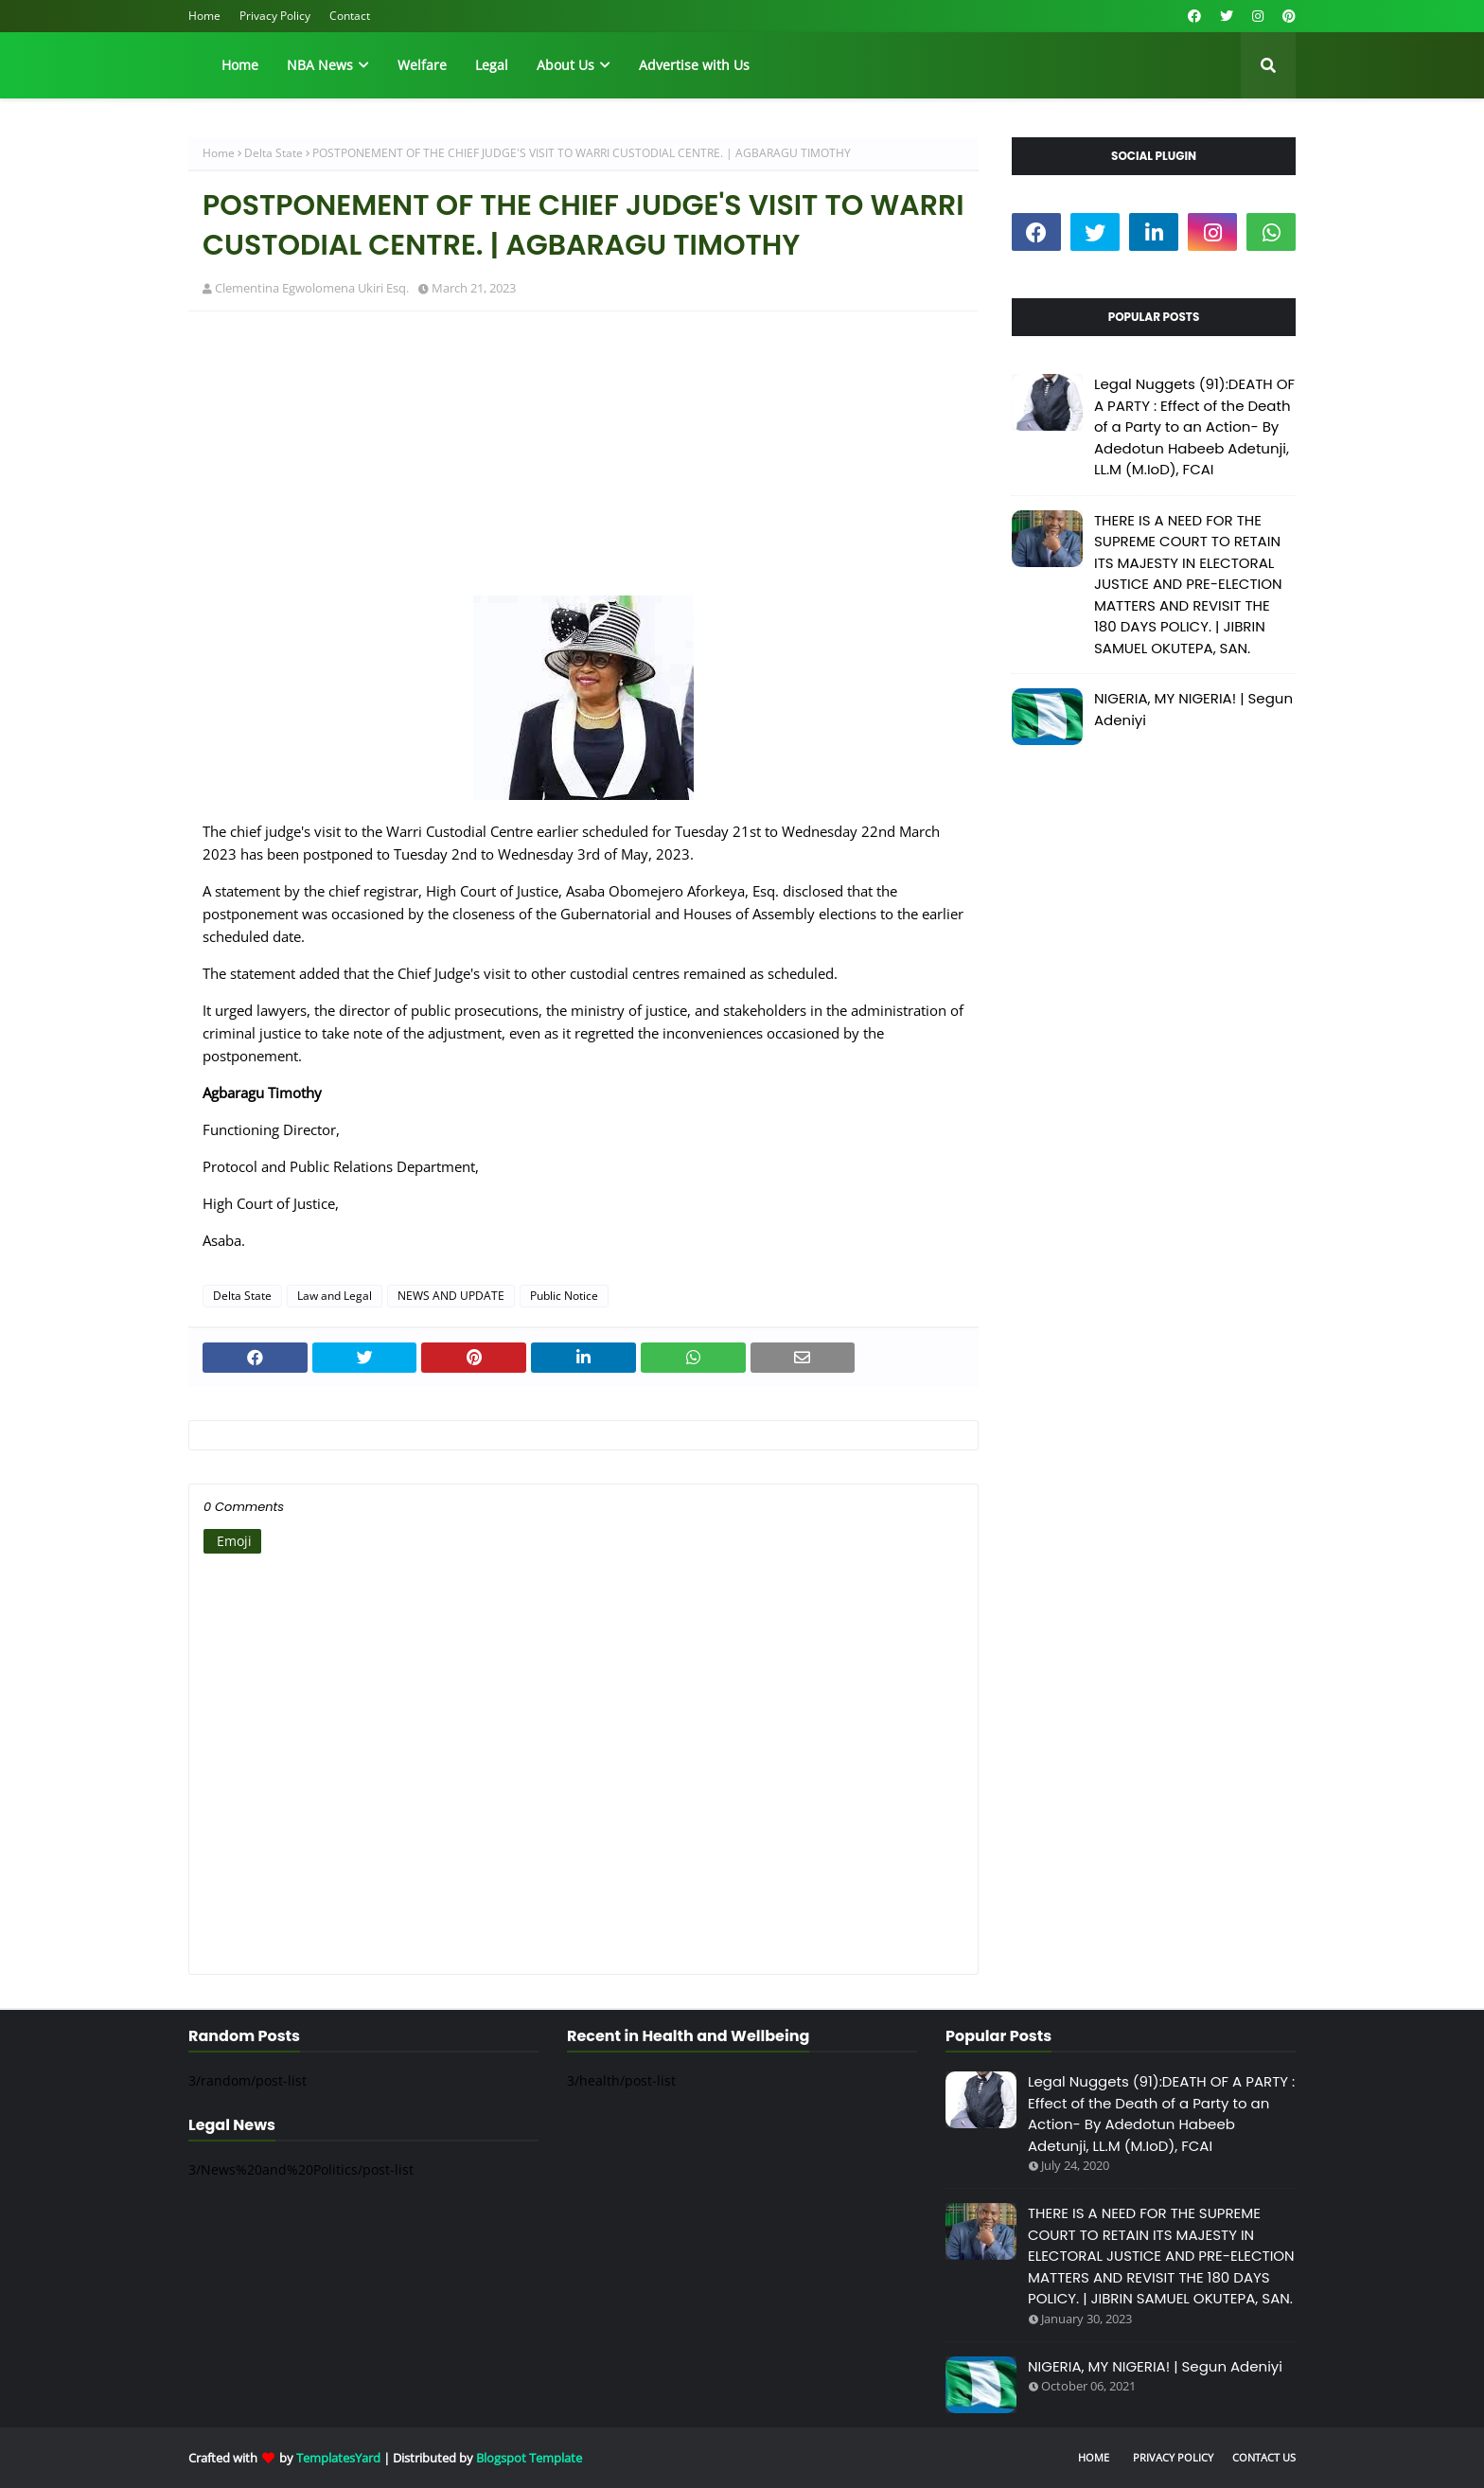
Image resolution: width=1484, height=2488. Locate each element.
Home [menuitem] (239, 65)
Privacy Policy (274, 16)
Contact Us (1264, 2457)
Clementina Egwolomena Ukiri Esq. (312, 287)
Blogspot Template (529, 2457)
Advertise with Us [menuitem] (694, 65)
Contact (349, 16)
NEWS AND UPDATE (451, 1296)
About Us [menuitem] (565, 65)
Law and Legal (334, 1296)
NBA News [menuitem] (320, 65)
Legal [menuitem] (491, 65)
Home (204, 16)
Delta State (273, 153)
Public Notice (564, 1296)
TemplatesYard (338, 2457)
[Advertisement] (583, 462)
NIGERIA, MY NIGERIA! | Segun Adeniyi (1193, 709)
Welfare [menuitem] (422, 65)
